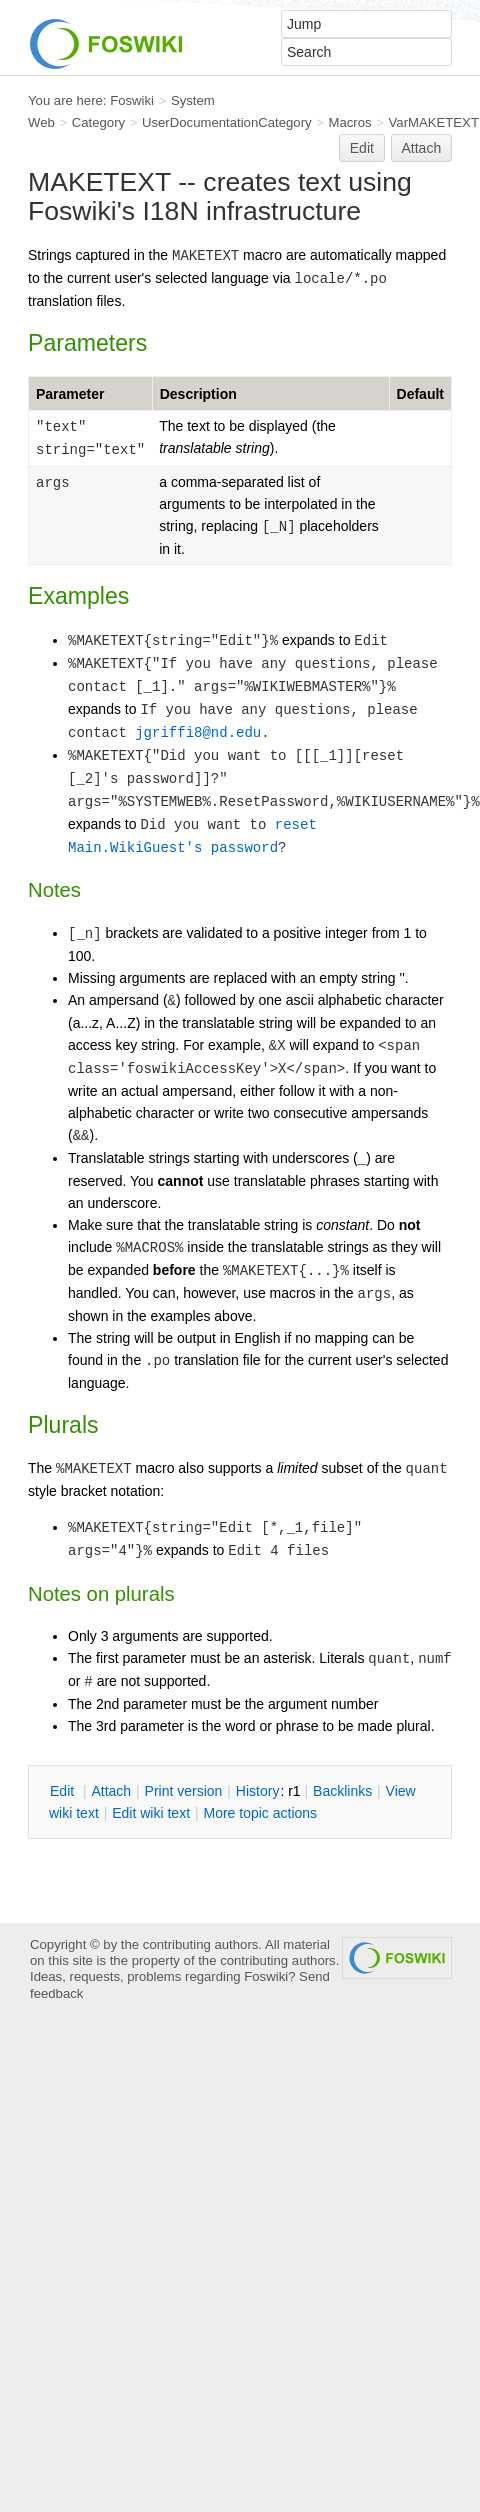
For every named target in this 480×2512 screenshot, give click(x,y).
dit (64, 1791)
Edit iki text (151, 1813)
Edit (362, 148)
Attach (422, 148)
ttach (111, 1791)
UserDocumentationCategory (227, 122)
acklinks (342, 1791)
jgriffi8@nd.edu (198, 733)
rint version (184, 1791)
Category (98, 122)
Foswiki (132, 100)
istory (258, 1791)
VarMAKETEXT (434, 122)
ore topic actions (260, 1813)
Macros (350, 122)
